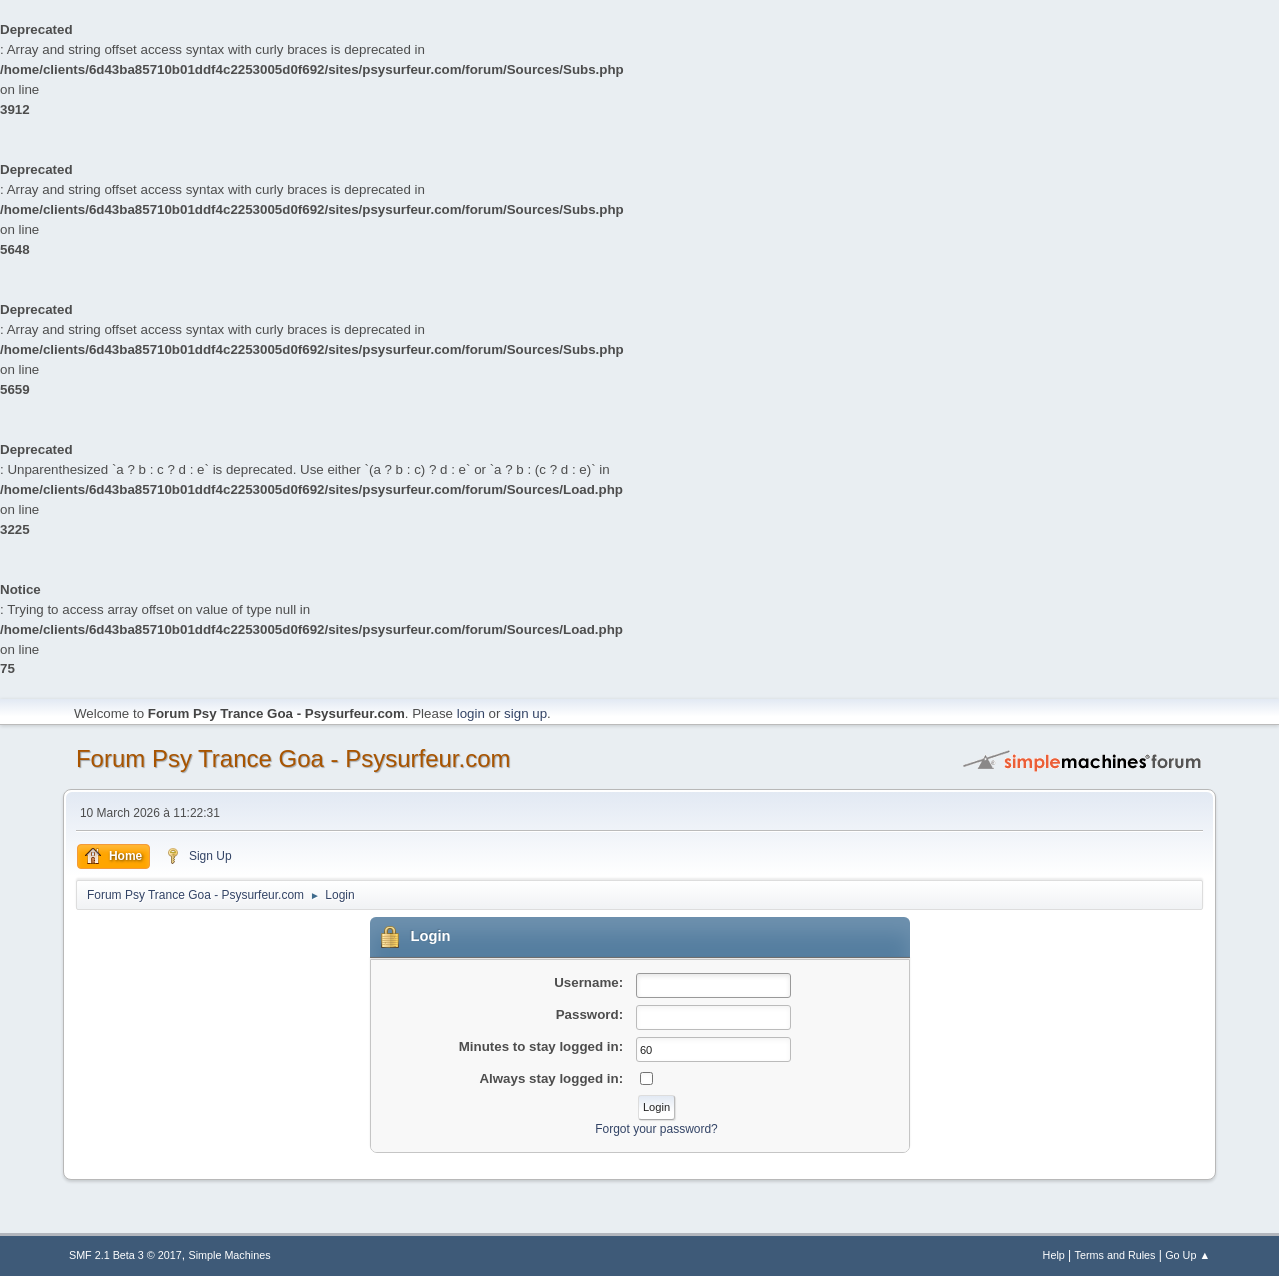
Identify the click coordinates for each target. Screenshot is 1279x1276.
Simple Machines (229, 1255)
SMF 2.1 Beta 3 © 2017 (125, 1255)
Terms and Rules (1115, 1255)
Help (1054, 1255)
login (471, 713)
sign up (525, 713)
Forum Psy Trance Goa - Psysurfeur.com (293, 758)
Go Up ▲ (1187, 1255)
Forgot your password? (656, 1129)
